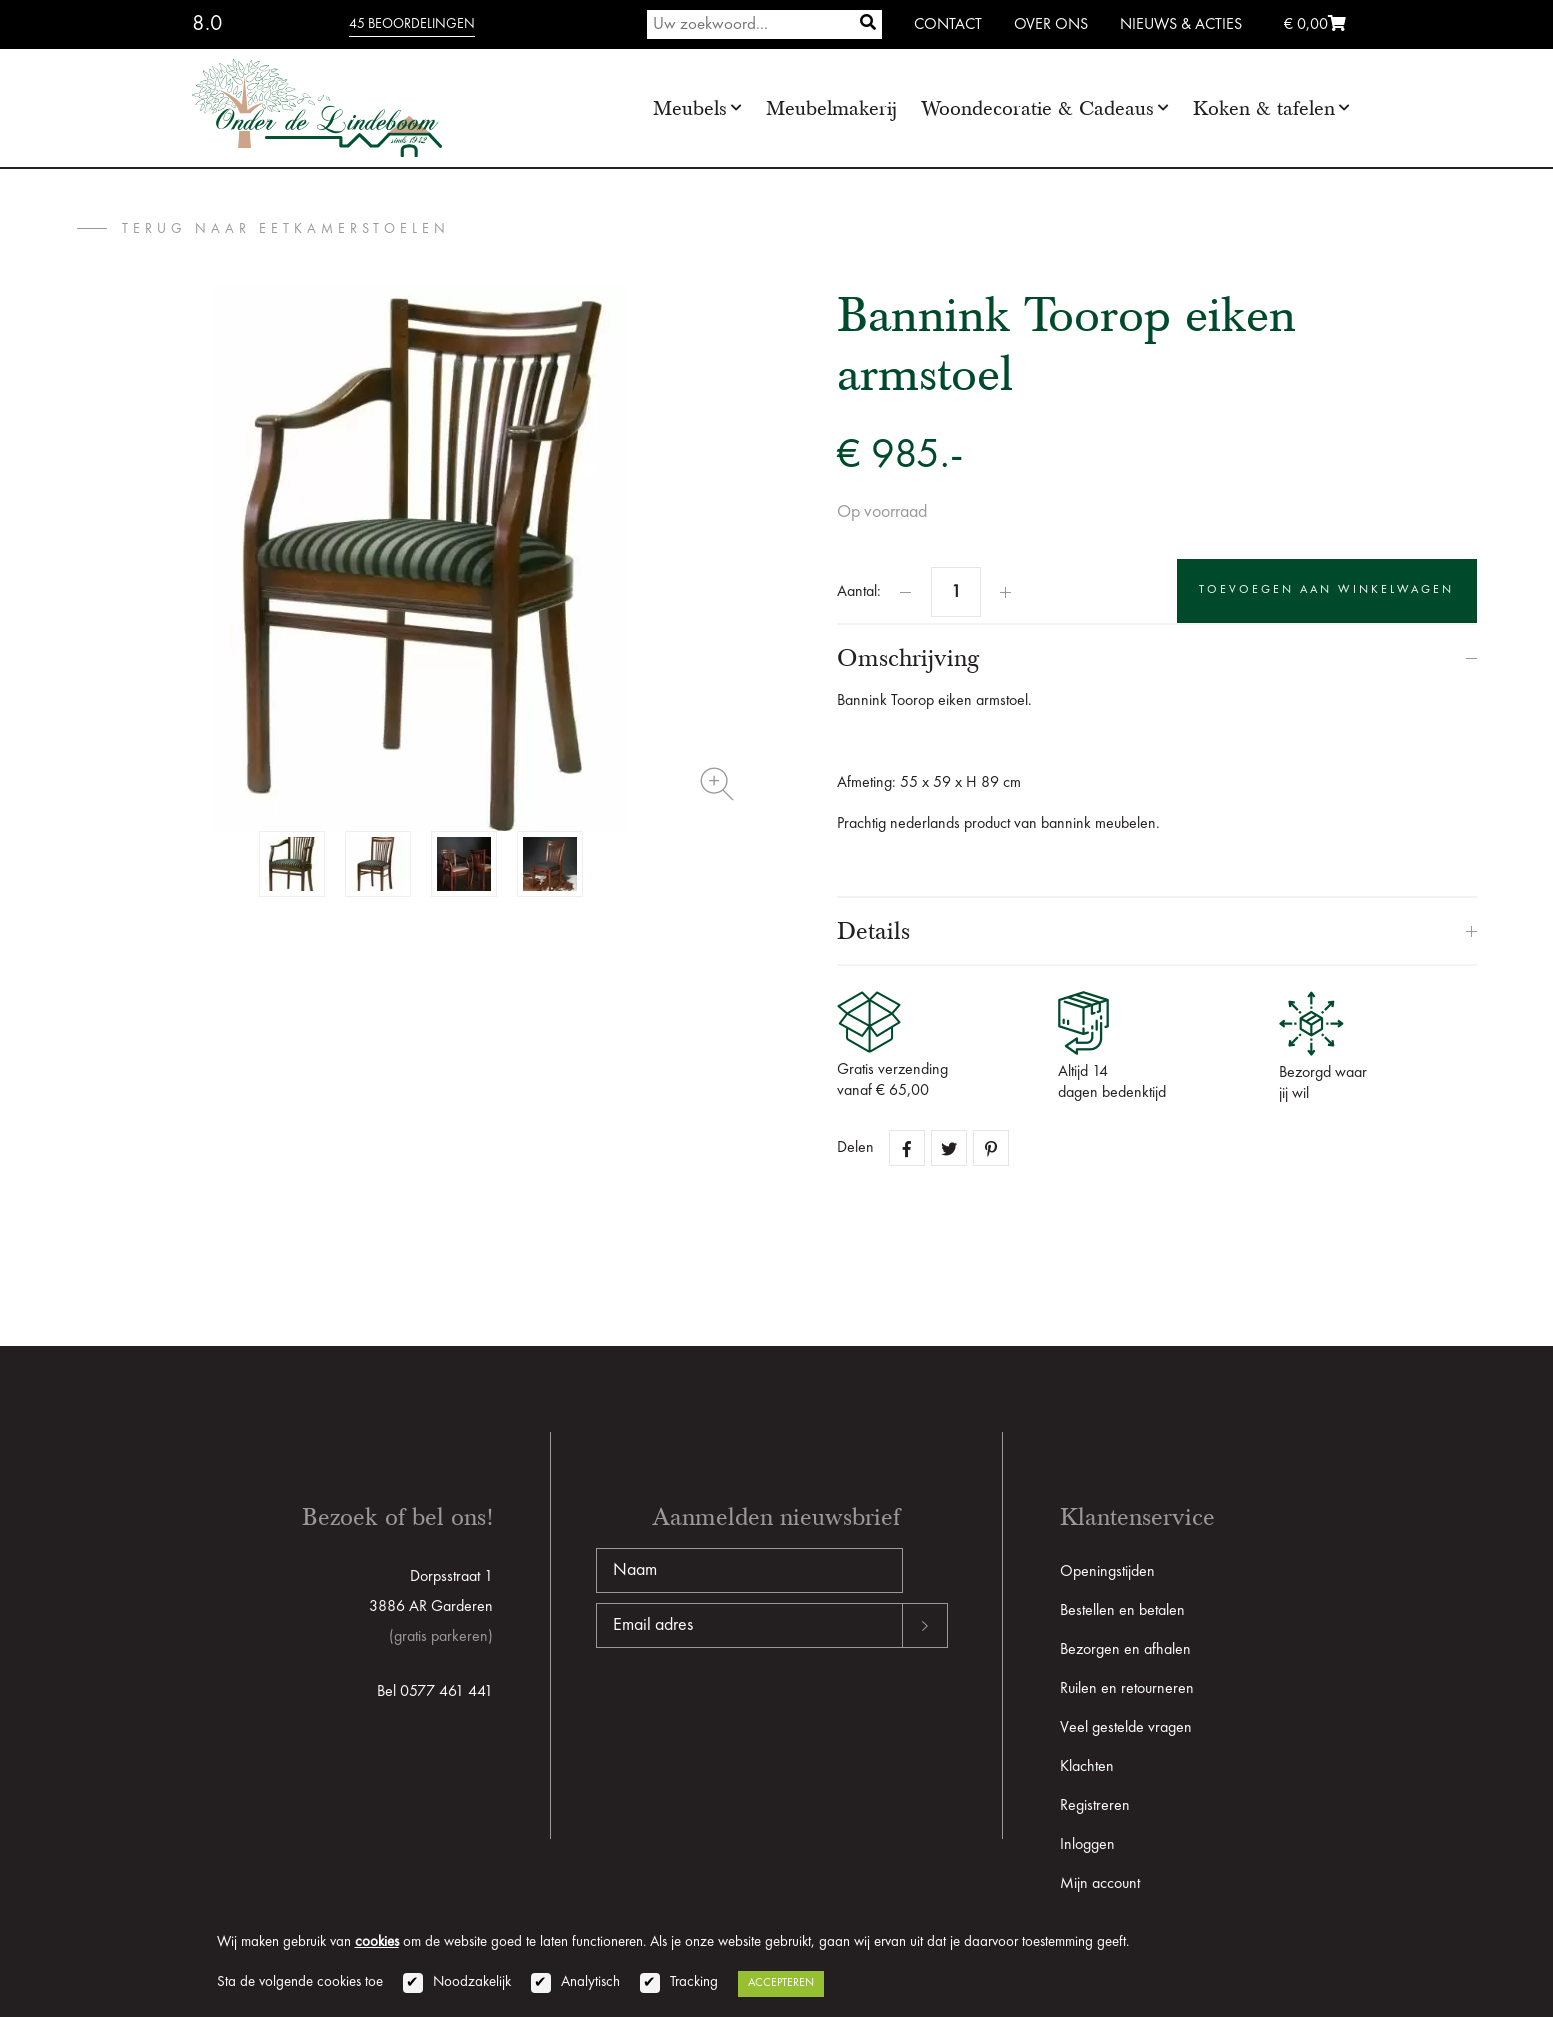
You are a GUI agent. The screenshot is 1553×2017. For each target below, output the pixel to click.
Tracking (694, 1982)
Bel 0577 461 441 (435, 1692)
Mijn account (1100, 1884)
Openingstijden (1107, 1572)
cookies (377, 1942)
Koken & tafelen (1264, 108)
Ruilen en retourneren (1127, 1689)
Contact (948, 25)
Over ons (1051, 25)
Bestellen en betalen (1122, 1611)
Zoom (717, 784)
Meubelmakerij (831, 108)
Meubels (690, 108)
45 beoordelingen (412, 24)
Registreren (1095, 1806)
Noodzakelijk (472, 1982)
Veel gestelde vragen (1126, 1728)
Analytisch (590, 1982)
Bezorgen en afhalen (1125, 1650)
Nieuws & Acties (1181, 25)
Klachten (1087, 1767)
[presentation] (748, 1712)
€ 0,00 (1315, 25)
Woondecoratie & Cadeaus (1037, 108)
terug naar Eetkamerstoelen (286, 229)
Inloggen (1087, 1845)
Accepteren (781, 1983)
